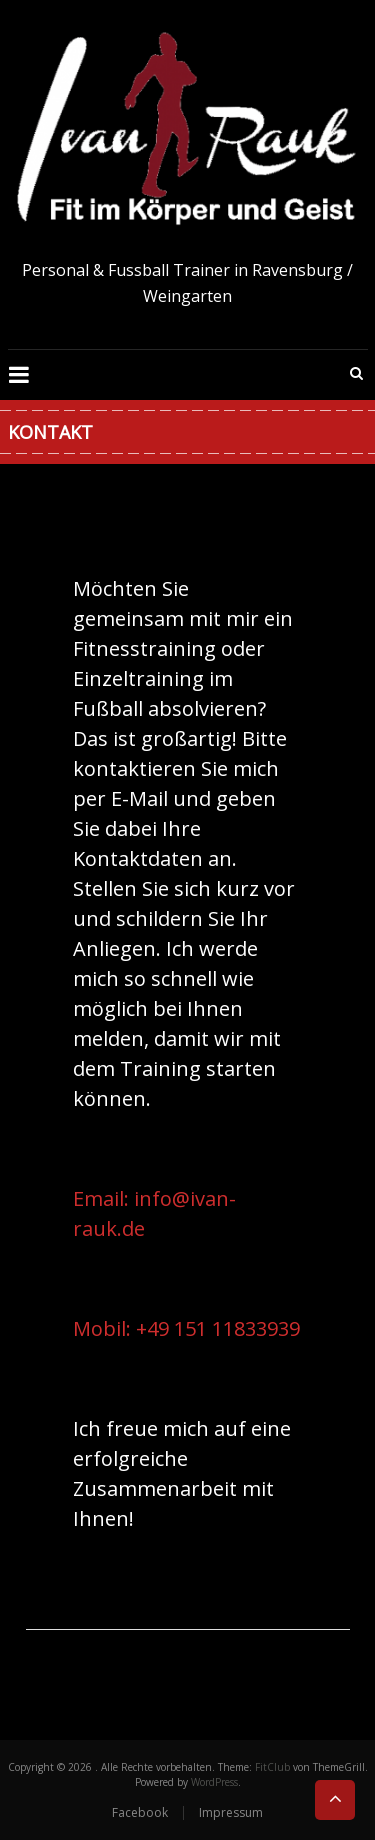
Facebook (140, 1812)
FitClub (272, 1767)
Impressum (231, 1812)
